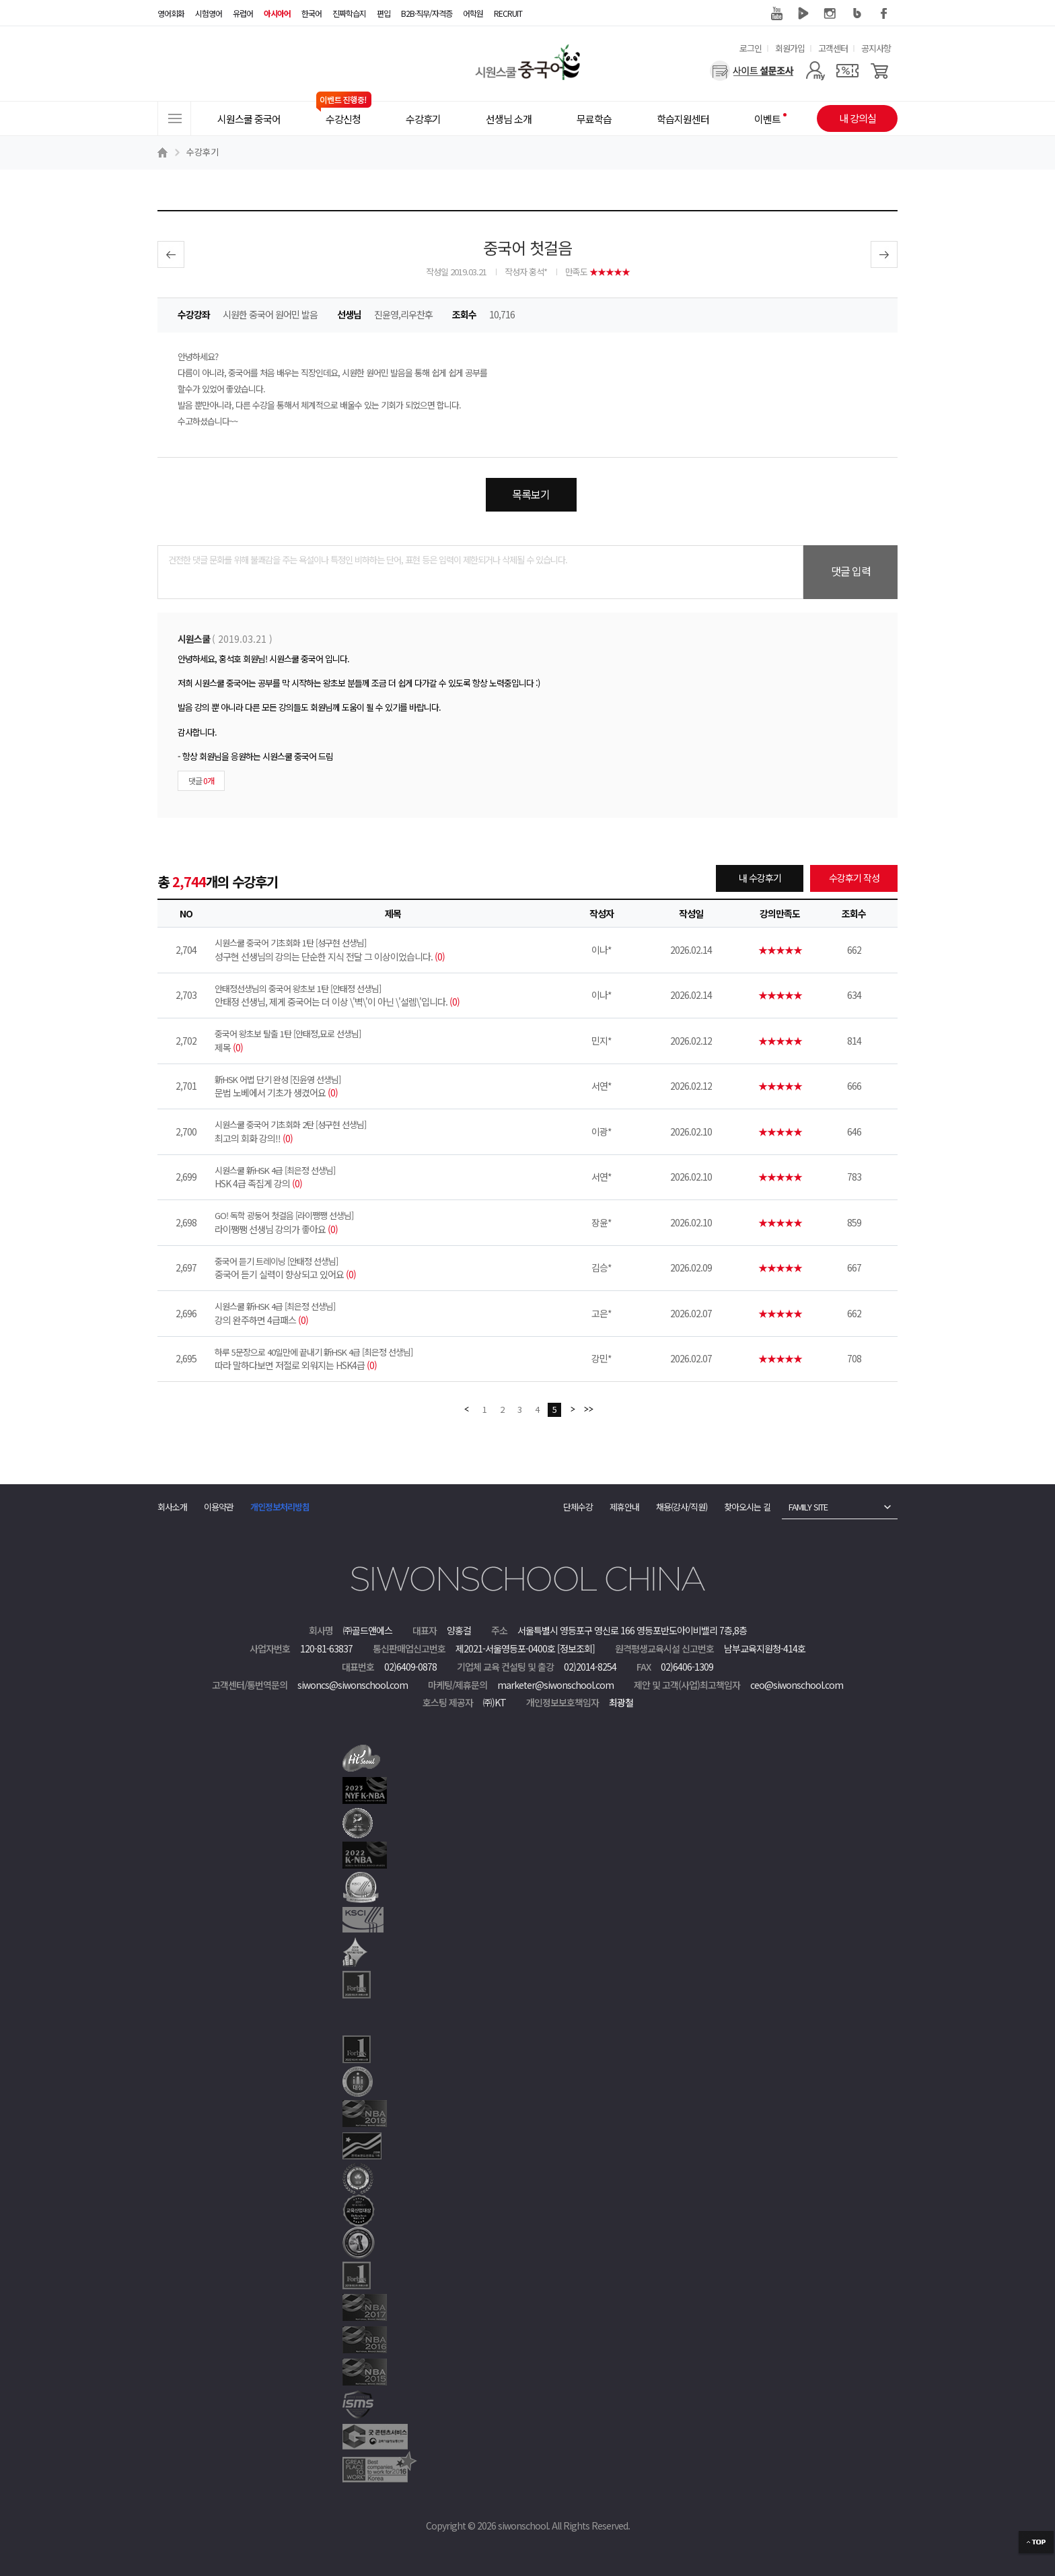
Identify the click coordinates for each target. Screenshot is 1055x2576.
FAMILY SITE (808, 1506)
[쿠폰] (847, 71)
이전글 (170, 254)
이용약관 (218, 1506)
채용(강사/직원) (681, 1506)
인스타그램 (830, 13)
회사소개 (172, 1506)
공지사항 (876, 48)
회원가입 (790, 48)
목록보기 (531, 494)
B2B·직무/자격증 (426, 13)
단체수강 (578, 1506)
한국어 (311, 13)
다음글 (884, 254)
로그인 (750, 48)
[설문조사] (752, 71)
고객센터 (833, 48)
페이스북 (884, 13)
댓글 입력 (851, 571)
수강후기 (202, 151)
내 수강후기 (760, 877)
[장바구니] (880, 71)
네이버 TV (803, 13)
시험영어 (208, 13)
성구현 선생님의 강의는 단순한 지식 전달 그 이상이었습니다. (393, 949)
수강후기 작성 (854, 877)
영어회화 (170, 13)
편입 (383, 13)
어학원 (473, 13)
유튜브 (776, 13)
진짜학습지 (349, 13)
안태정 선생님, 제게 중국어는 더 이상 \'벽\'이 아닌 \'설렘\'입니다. (393, 995)
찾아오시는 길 (747, 1506)
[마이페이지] (815, 71)
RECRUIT (508, 13)
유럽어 (243, 13)
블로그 (857, 13)
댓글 (201, 780)
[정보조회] (576, 1648)
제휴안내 (624, 1506)
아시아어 (277, 13)
